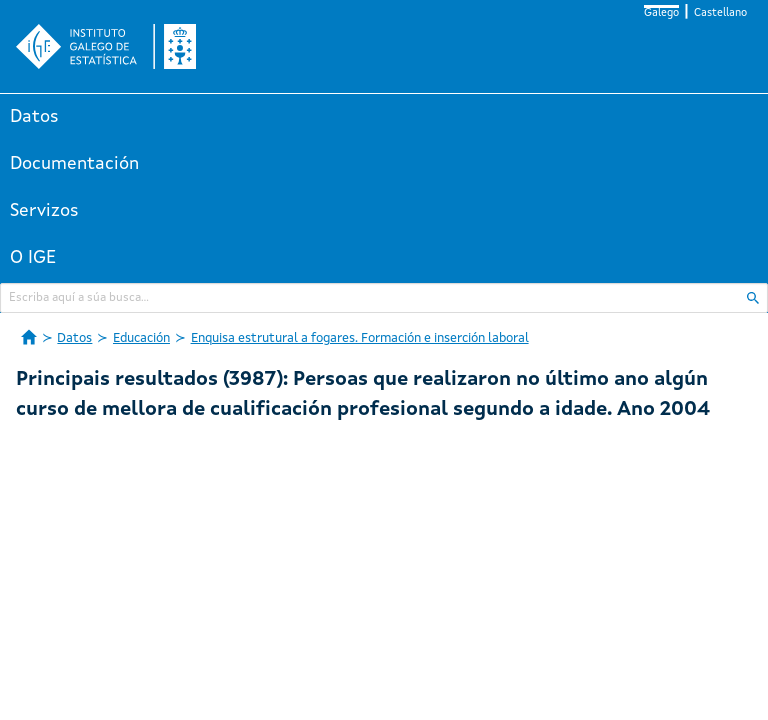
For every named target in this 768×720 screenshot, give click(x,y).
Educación (141, 338)
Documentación (74, 164)
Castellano (720, 13)
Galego (661, 13)
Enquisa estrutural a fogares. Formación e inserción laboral (360, 338)
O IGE (33, 258)
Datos (34, 117)
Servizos (44, 211)
